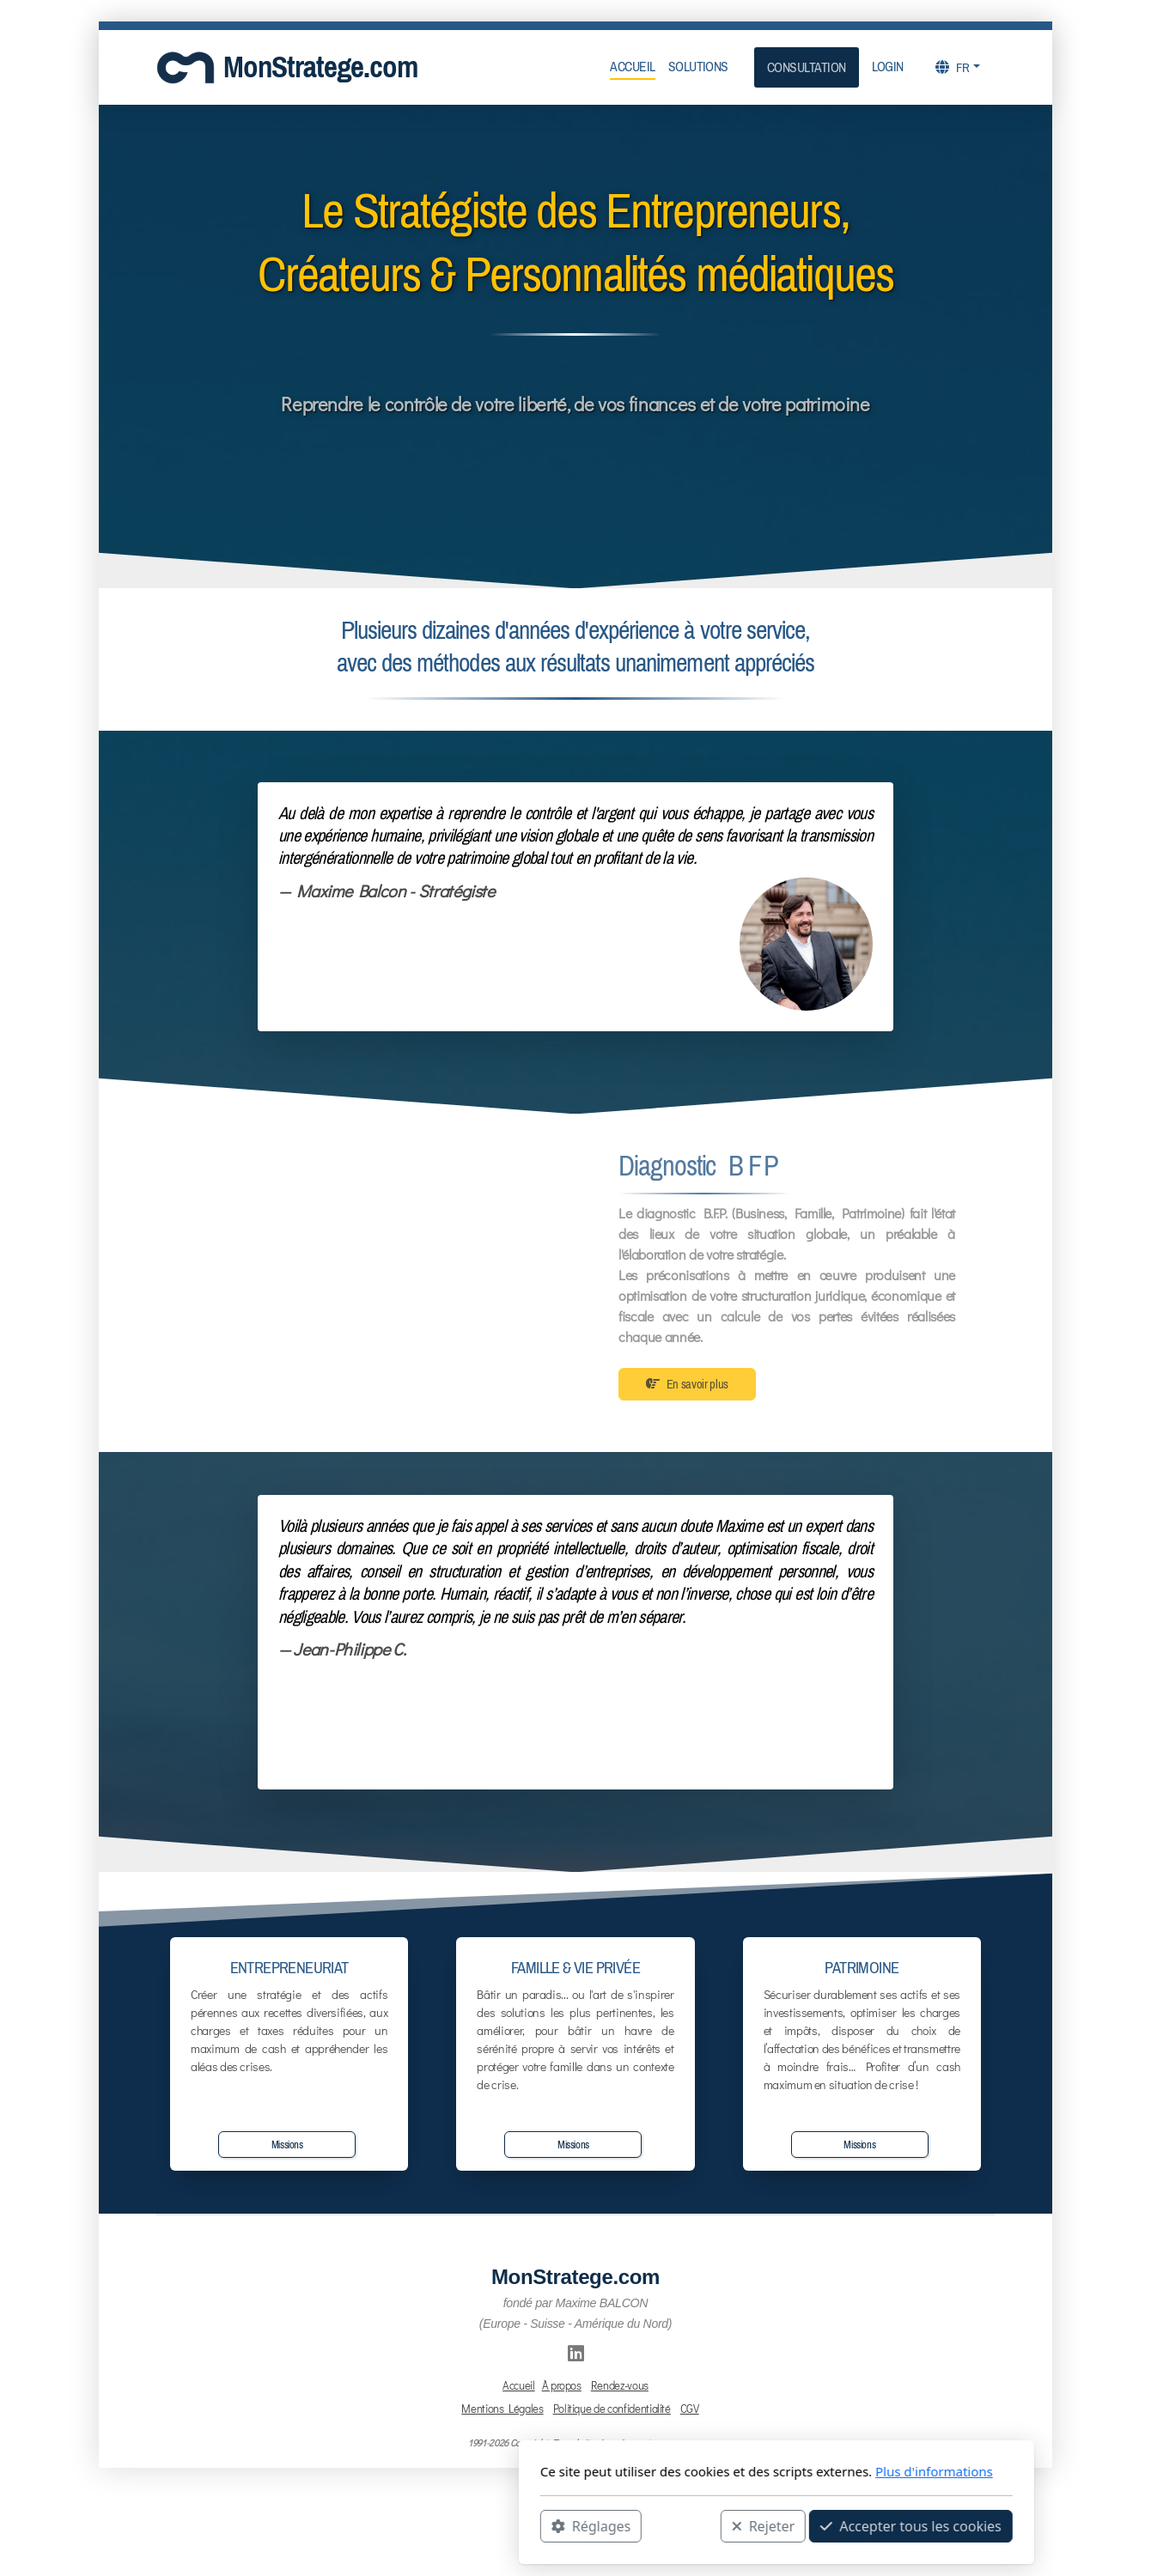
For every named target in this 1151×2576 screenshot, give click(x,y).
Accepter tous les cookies (710, 2525)
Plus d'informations (733, 2471)
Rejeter (562, 2525)
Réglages (389, 2525)
